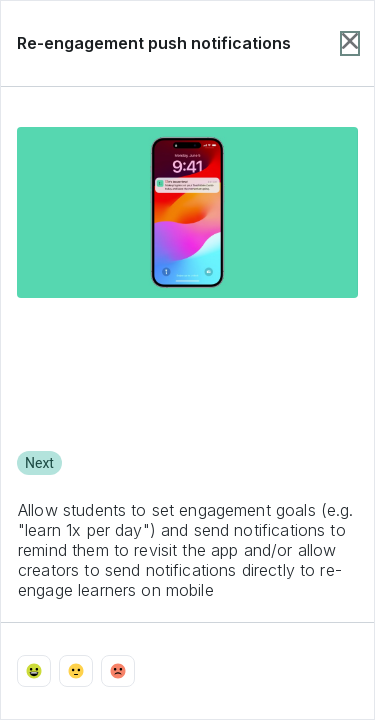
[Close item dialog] (350, 43)
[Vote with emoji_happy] (34, 671)
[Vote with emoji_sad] (118, 671)
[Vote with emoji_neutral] (76, 671)
